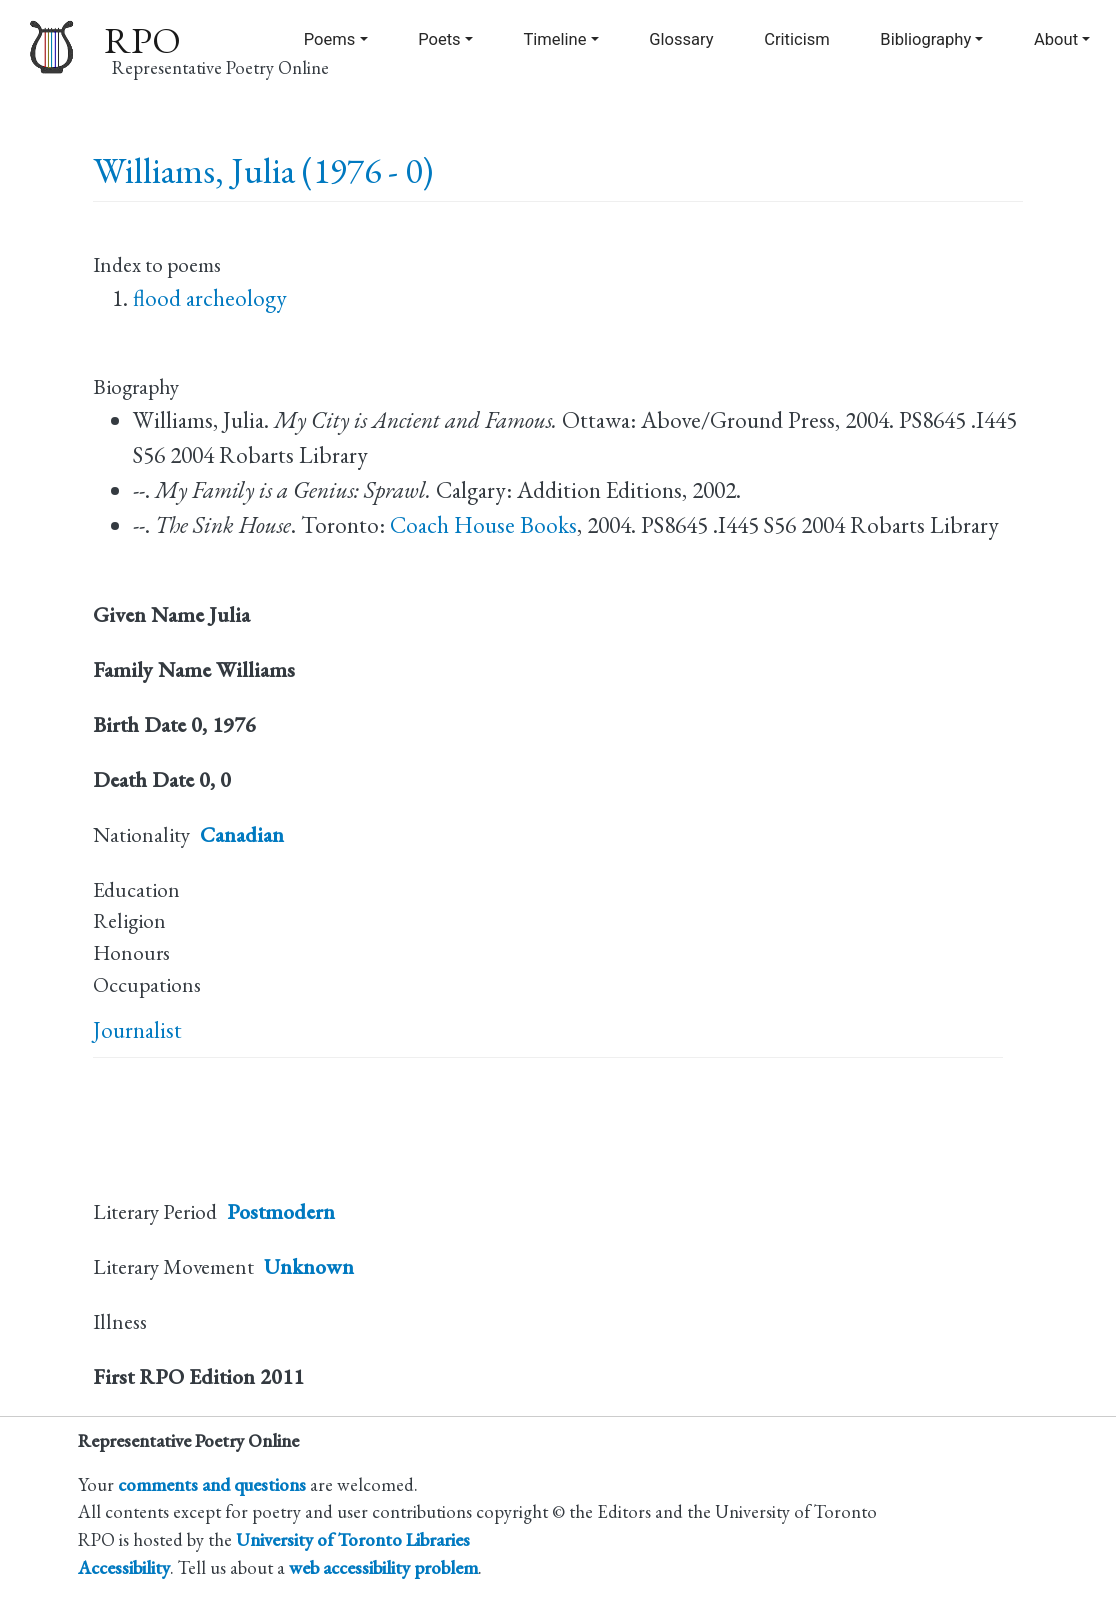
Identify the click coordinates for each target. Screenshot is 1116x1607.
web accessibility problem (383, 1567)
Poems (330, 39)
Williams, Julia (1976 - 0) (263, 170)
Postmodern (281, 1211)
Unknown (309, 1266)
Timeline (554, 39)
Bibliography (925, 39)
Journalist (137, 1030)
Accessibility (124, 1567)
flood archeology (210, 298)
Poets (439, 39)
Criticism (797, 39)
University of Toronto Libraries (353, 1539)
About (1056, 39)
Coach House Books (483, 525)
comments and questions (212, 1484)
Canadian (242, 834)
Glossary (681, 39)
